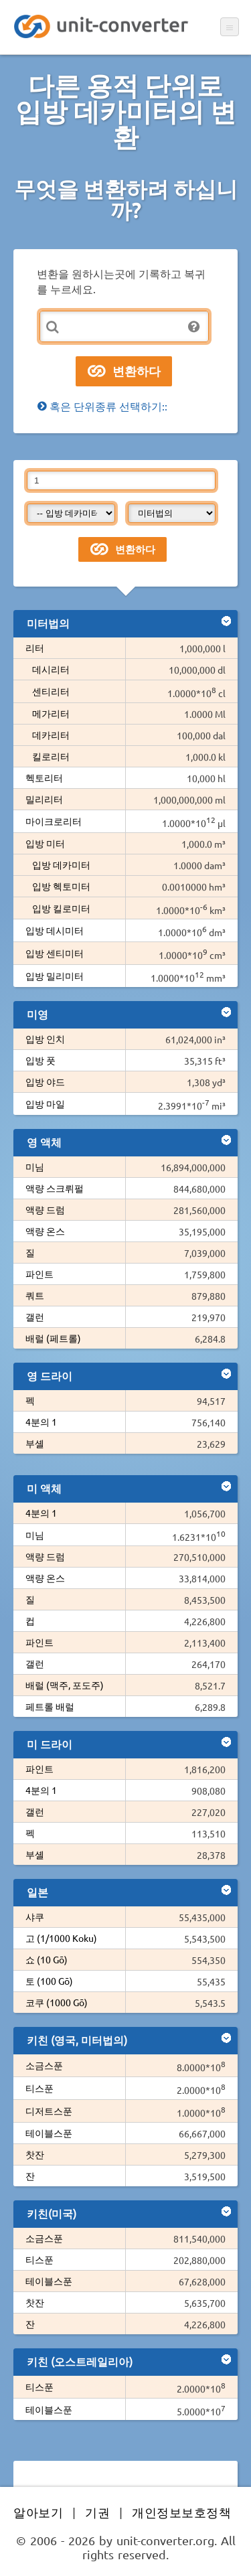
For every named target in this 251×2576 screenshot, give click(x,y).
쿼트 (34, 1295)
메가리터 (51, 713)
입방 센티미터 (54, 953)
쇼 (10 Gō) (46, 1959)
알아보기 (38, 2512)
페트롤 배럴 (49, 1706)
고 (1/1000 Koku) (61, 1938)
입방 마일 (45, 1103)
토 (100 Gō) (49, 1981)
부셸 (34, 1443)
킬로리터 (51, 756)
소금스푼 (44, 2065)
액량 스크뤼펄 (54, 1188)
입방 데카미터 (61, 864)
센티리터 (51, 691)
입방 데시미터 (54, 930)
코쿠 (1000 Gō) (56, 2002)
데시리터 (51, 669)
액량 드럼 (45, 1209)
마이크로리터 (53, 821)
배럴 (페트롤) (53, 1338)
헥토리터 (44, 777)
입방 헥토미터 (61, 886)
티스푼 (39, 2088)
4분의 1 (41, 1422)
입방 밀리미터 (54, 976)
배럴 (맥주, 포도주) (64, 1685)
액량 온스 (45, 1231)
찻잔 (34, 2154)
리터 (34, 647)
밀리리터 (44, 799)
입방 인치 (45, 1039)
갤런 (34, 1316)
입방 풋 (40, 1060)
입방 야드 (45, 1081)
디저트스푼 (48, 2111)
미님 (34, 1166)
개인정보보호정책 (181, 2512)
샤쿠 (34, 1916)
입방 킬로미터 (61, 908)
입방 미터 (45, 843)
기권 (97, 2512)
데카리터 (51, 735)
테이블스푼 (48, 2133)
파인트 (39, 1274)
